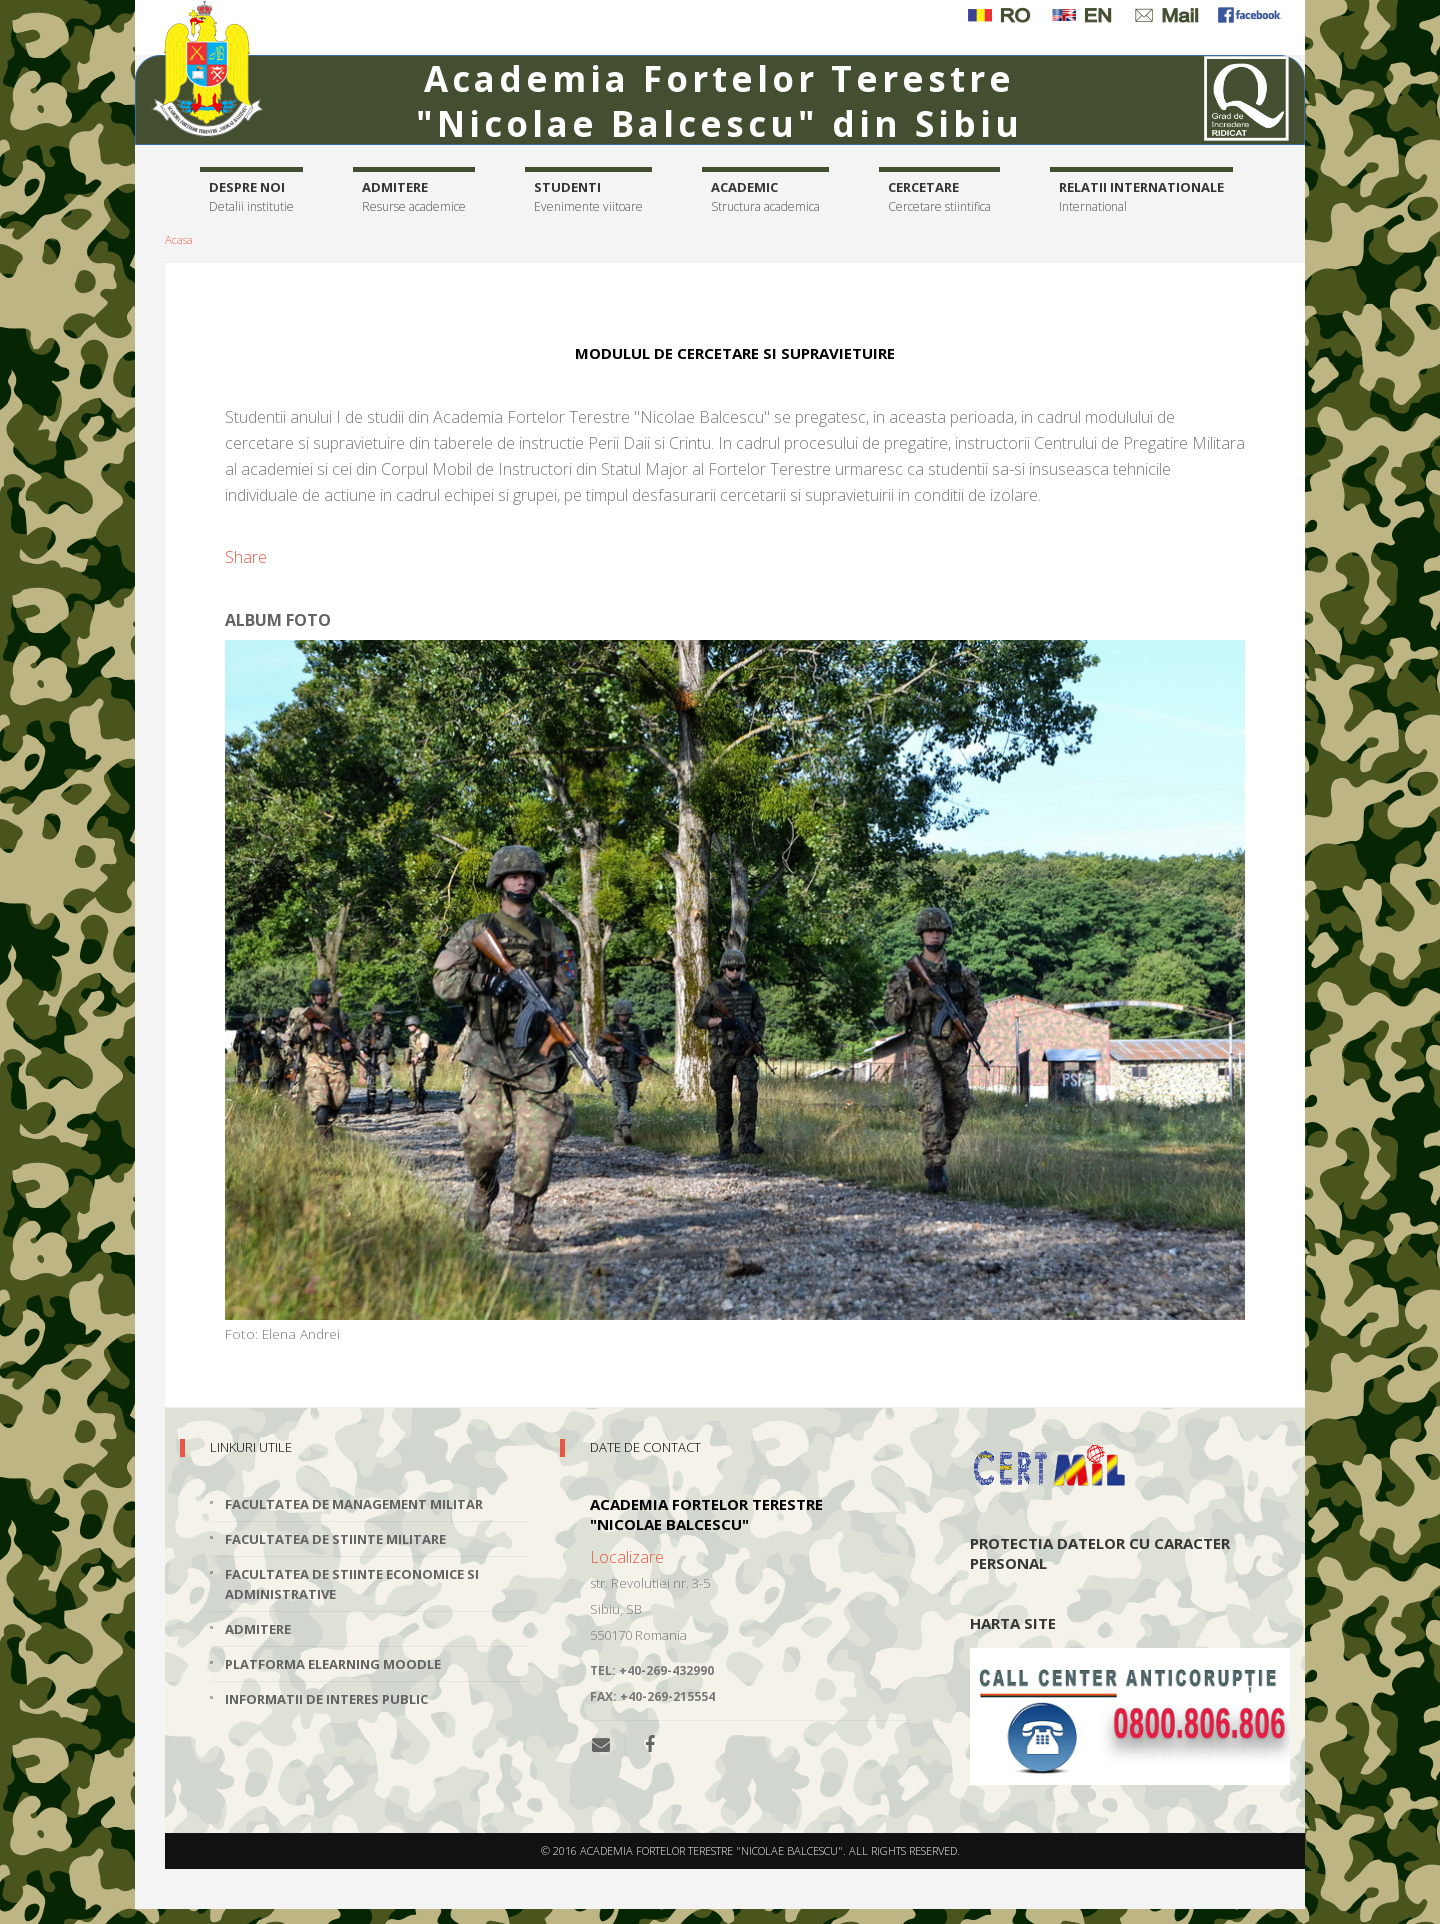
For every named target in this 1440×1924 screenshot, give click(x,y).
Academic (765, 197)
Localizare (627, 1557)
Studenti (588, 197)
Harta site (1013, 1623)
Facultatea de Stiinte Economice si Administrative (352, 1584)
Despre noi (251, 197)
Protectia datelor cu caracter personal (1100, 1553)
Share (246, 557)
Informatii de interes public (326, 1699)
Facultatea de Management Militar (354, 1504)
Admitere (414, 197)
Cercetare (939, 197)
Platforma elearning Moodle (333, 1664)
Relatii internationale (1141, 197)
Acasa (179, 239)
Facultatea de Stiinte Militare (335, 1539)
